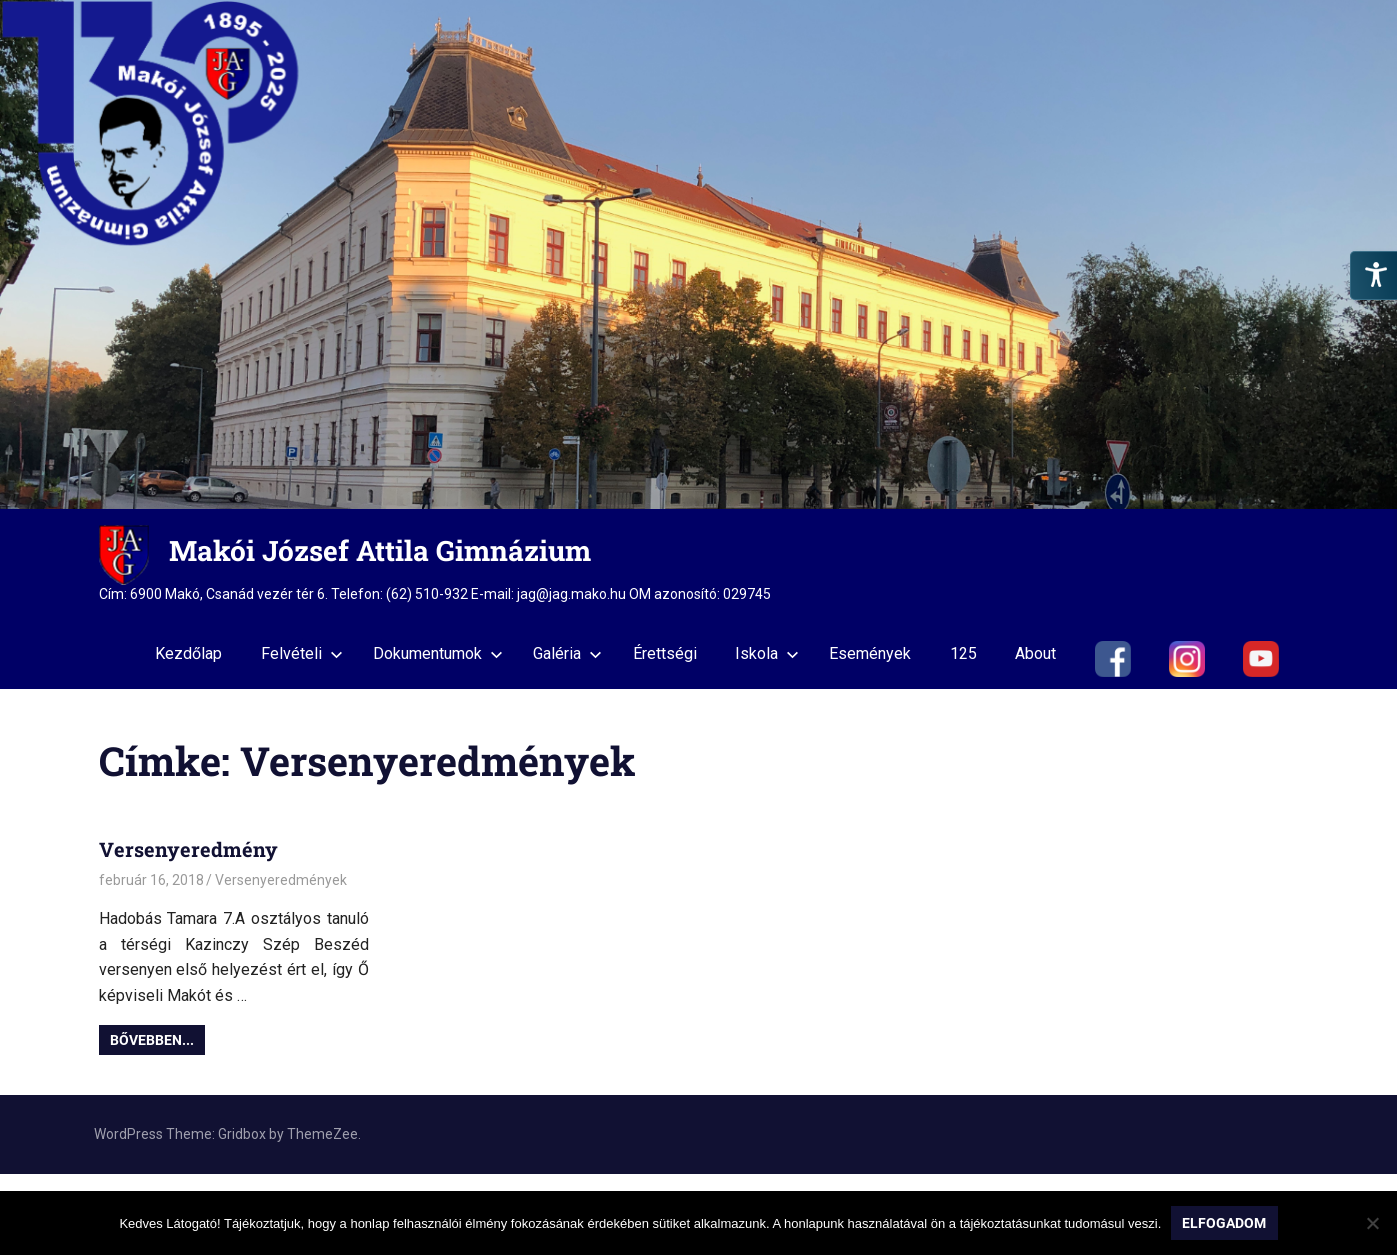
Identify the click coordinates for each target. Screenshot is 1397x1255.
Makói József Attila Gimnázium (380, 550)
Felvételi (302, 653)
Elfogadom (1224, 1223)
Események (870, 653)
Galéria (567, 653)
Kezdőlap (188, 653)
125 (963, 653)
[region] (698, 254)
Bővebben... (152, 1040)
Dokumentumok (438, 653)
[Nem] (1372, 1223)
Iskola (767, 653)
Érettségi (665, 653)
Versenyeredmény (188, 849)
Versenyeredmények (281, 880)
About (1035, 653)
